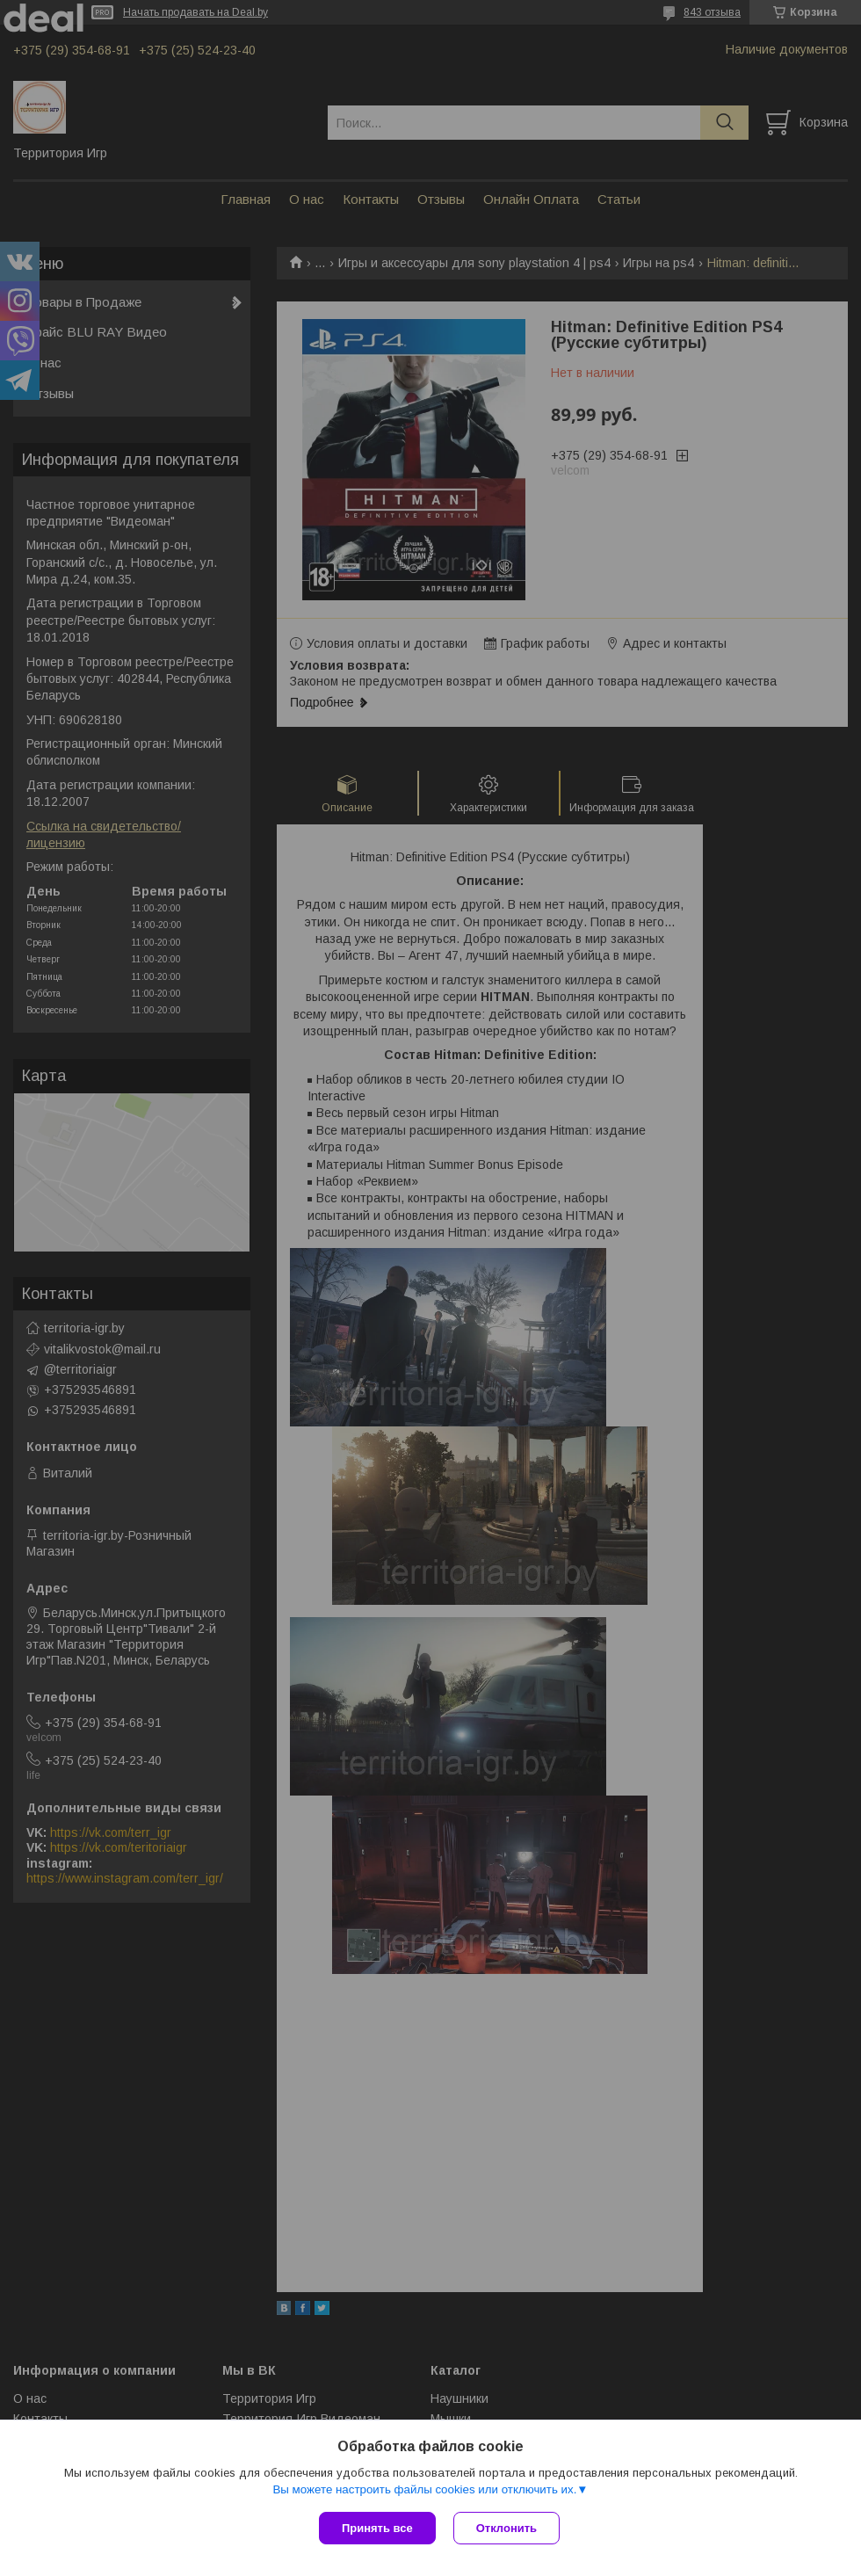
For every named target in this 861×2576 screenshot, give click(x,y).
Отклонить (506, 2528)
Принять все (377, 2528)
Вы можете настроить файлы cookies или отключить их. (424, 2489)
